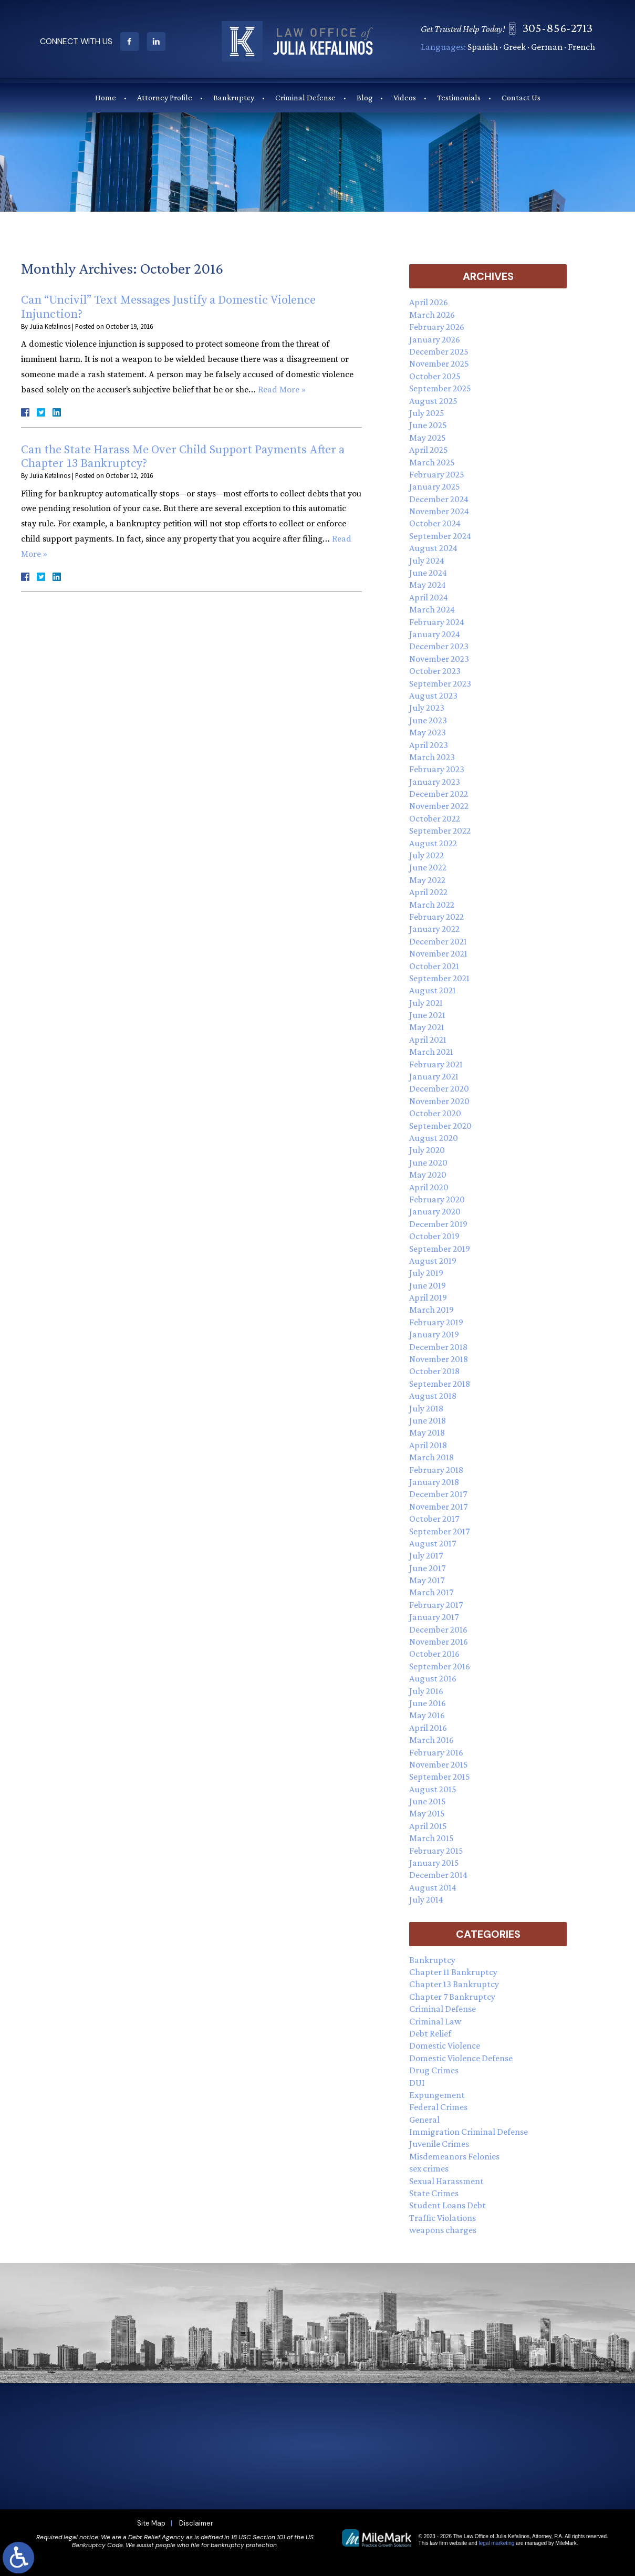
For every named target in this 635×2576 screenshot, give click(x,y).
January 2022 (434, 928)
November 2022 (439, 806)
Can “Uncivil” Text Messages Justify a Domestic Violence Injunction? (168, 307)
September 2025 (440, 388)
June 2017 (427, 1568)
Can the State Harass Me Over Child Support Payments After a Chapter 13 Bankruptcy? (183, 457)
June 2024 (428, 572)
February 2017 (436, 1604)
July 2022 (426, 855)
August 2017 (432, 1543)
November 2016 (438, 1641)
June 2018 (427, 1420)
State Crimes (434, 2193)
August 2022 (433, 843)
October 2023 (435, 671)
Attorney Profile (164, 97)
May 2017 (426, 1580)
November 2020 (439, 1101)
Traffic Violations (442, 2218)
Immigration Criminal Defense (468, 2131)
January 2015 (434, 1862)
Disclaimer (196, 2523)
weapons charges (442, 2230)
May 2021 (426, 1027)
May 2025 (427, 437)
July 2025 (426, 413)
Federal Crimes (438, 2107)
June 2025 (428, 425)
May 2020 (427, 1174)
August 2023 (433, 695)
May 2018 (427, 1432)
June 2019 (427, 1285)
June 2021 (427, 1015)
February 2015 (436, 1850)
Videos (404, 97)
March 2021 (431, 1051)
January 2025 (434, 486)
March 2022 (431, 904)
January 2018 (434, 1482)
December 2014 (438, 1874)
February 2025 (436, 474)
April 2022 (428, 892)
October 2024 (435, 523)
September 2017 (439, 1531)
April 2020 (429, 1187)
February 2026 (436, 326)
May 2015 (427, 1813)
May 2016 (427, 1715)
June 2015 (427, 1801)
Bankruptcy (233, 97)
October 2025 (435, 376)
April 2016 (428, 1727)
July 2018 (426, 1408)
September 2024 (440, 536)
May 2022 (427, 880)
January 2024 (434, 634)
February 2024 (436, 622)
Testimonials (459, 97)
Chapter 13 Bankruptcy (454, 1984)
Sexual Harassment (446, 2181)
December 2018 (438, 1347)
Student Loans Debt (447, 2205)
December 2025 (439, 351)
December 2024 (439, 499)
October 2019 (434, 1236)
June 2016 (427, 1703)
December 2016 (438, 1629)
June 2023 (428, 720)
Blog (364, 97)
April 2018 (428, 1445)
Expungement (437, 2095)
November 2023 (439, 658)
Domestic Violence (444, 2045)
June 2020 (428, 1162)
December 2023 (439, 646)
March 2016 (431, 1739)
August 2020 (433, 1138)
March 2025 (432, 462)
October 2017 (434, 1518)
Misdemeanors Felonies (454, 2156)
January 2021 (434, 1076)
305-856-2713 (562, 27)
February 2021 (436, 1064)
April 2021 (427, 1039)
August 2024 (433, 548)
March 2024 (432, 609)
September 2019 (439, 1248)
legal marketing (497, 2543)
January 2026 (434, 339)
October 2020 (435, 1113)
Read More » (282, 390)
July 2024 (426, 560)
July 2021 (426, 1003)
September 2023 (440, 683)
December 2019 (438, 1224)
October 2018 (434, 1371)
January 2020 (435, 1211)
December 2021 (438, 941)
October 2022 (434, 818)
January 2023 (434, 781)
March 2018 (431, 1457)
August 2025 (433, 401)
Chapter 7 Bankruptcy (452, 1996)
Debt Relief (430, 2033)
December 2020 (439, 1088)
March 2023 (432, 757)
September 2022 (440, 830)
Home (105, 97)
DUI (417, 2083)
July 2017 (426, 1555)
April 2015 (428, 1826)
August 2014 (432, 1887)
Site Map (151, 2523)
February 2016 (436, 1752)
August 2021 (432, 990)
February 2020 (437, 1199)
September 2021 (439, 978)
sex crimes (429, 2168)
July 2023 (426, 707)
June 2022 (427, 867)
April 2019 (428, 1297)
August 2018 (432, 1395)
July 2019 (426, 1273)
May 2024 (427, 584)
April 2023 (428, 745)
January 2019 (434, 1334)
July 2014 (426, 1899)
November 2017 (438, 1506)
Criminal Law (435, 2021)
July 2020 (427, 1150)
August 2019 (432, 1260)
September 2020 (440, 1125)
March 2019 (431, 1309)
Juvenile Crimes (439, 2143)
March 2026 (432, 314)
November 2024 (439, 511)
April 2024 (428, 597)
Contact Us (521, 97)
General (424, 2119)
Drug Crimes (434, 2070)
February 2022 (436, 916)
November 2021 (438, 953)
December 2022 (438, 793)
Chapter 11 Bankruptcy (453, 1972)
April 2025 (428, 449)
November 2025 (439, 363)
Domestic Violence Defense (461, 2058)
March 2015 (431, 1838)
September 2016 (439, 1666)
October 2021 (434, 966)
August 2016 (432, 1678)
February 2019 (436, 1322)
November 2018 (438, 1359)
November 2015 (438, 1764)
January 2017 (434, 1617)
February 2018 (436, 1469)
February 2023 (436, 769)
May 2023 (427, 732)
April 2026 (428, 302)
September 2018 (439, 1383)
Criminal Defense (305, 97)
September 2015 (439, 1776)
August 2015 (432, 1789)
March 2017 (431, 1592)
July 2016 (426, 1691)
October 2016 (434, 1653)
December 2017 (438, 1494)
